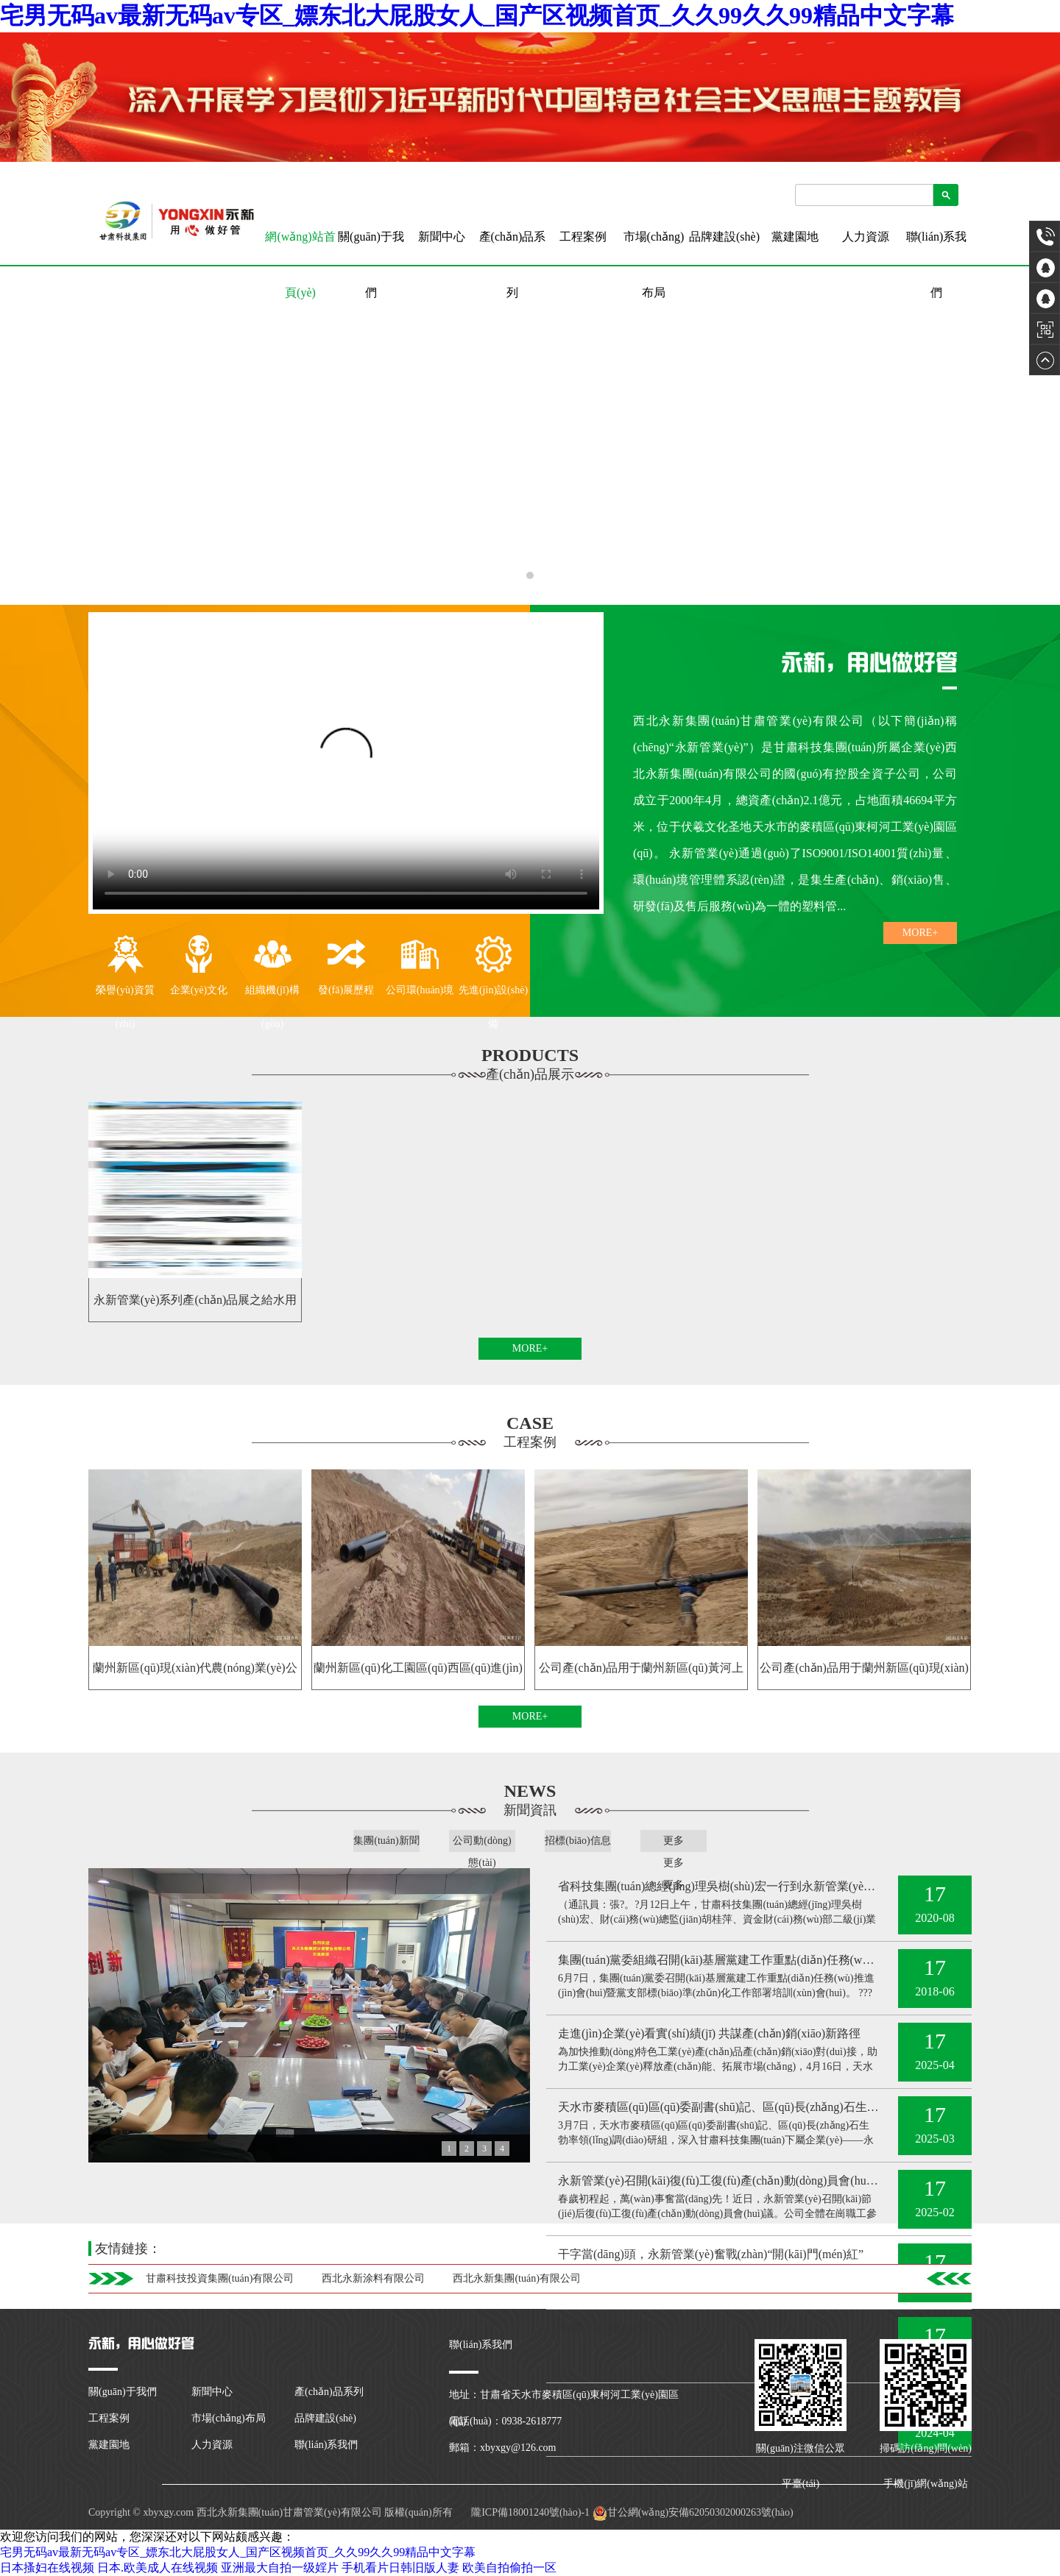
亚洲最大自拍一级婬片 (280, 2567)
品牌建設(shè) (724, 236)
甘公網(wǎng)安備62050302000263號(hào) (693, 2512)
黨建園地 (795, 236)
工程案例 (583, 236)
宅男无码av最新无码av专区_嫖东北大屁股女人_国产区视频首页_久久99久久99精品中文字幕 (477, 15)
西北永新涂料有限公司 (373, 2278)
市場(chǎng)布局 (654, 264)
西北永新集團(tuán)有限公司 (516, 2278)
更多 (673, 1840)
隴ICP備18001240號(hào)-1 (529, 2512)
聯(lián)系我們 (936, 264)
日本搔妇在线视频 (47, 2567)
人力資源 (865, 236)
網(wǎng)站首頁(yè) (300, 247)
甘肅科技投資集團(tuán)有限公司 (220, 2278)
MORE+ (920, 932)
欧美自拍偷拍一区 (509, 2567)
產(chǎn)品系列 (512, 264)
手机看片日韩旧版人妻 (400, 2567)
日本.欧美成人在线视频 (157, 2567)
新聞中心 (441, 236)
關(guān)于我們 (371, 264)
